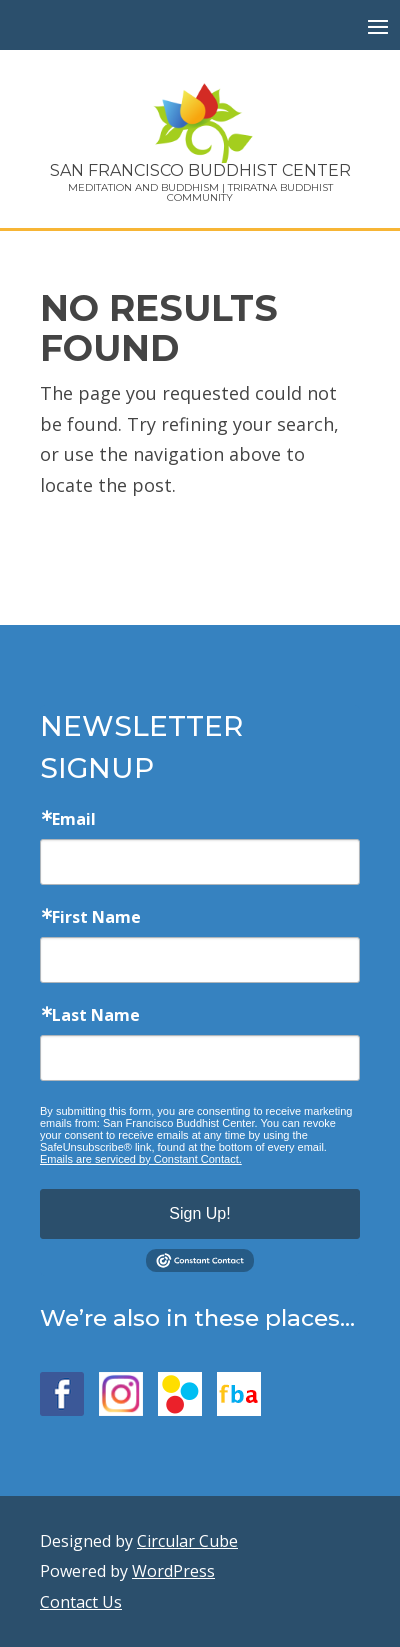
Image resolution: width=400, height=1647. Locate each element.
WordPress (173, 1571)
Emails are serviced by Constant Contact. (141, 1159)
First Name (96, 917)
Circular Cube (187, 1541)
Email (74, 819)
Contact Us (81, 1602)
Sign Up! (199, 1213)
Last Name (96, 1015)
